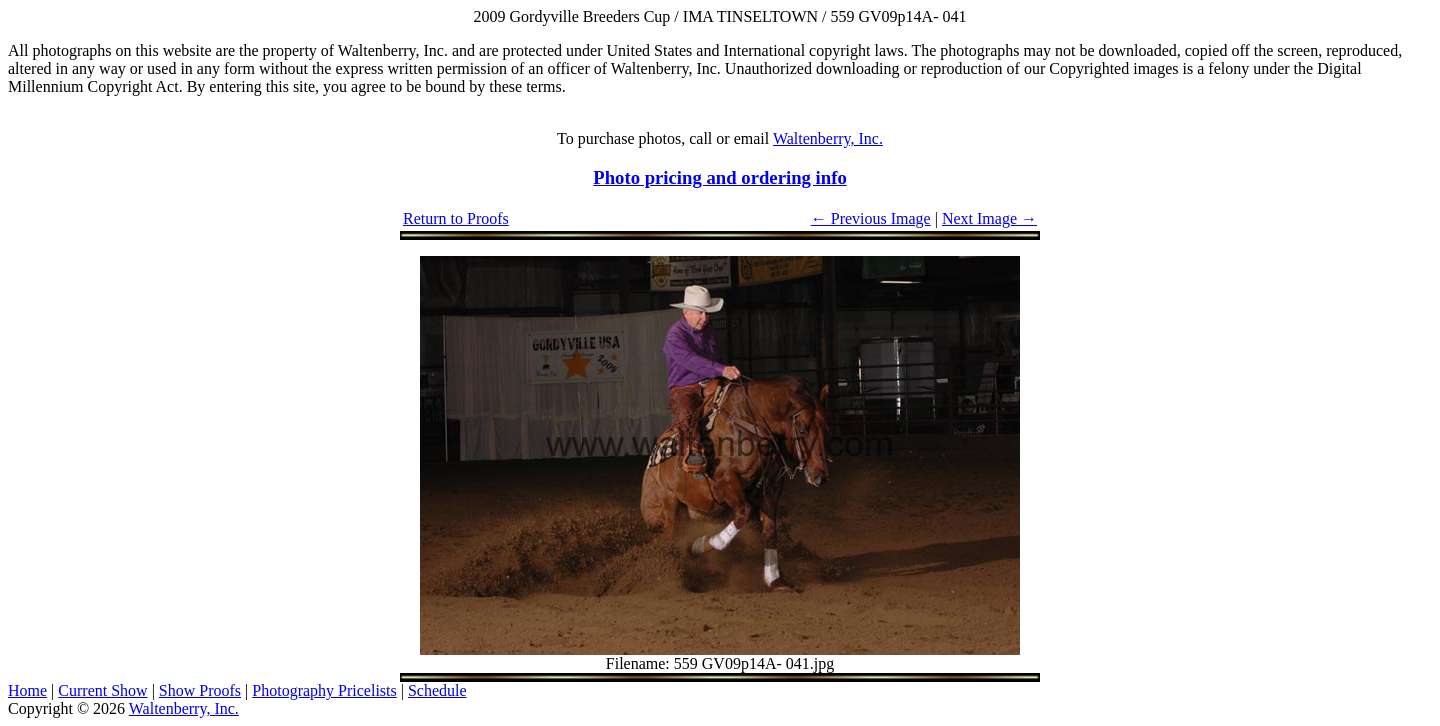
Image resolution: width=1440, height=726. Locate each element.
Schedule (437, 690)
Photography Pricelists (324, 690)
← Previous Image (871, 218)
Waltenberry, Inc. (828, 138)
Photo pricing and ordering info (720, 177)
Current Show (102, 690)
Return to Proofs (456, 218)
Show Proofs (200, 690)
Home (27, 690)
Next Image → (989, 218)
